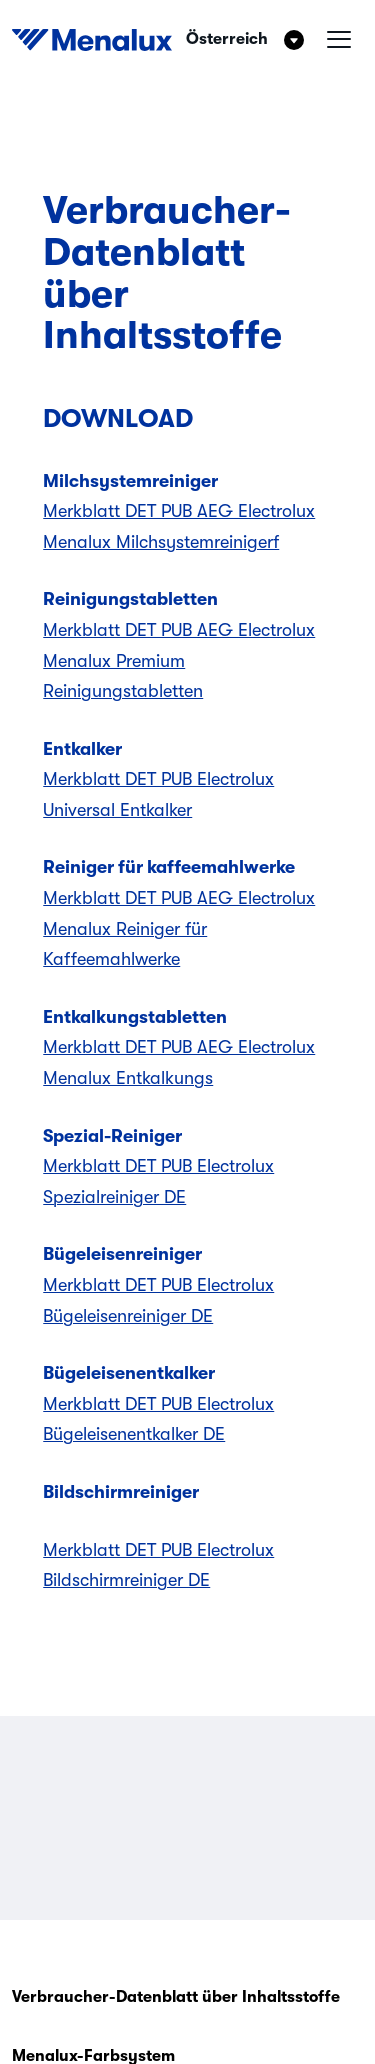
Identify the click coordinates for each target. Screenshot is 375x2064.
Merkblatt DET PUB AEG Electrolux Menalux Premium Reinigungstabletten (179, 660)
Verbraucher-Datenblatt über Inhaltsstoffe (176, 1997)
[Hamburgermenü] (339, 40)
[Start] (92, 40)
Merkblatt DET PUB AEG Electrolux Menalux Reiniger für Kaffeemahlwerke (179, 928)
